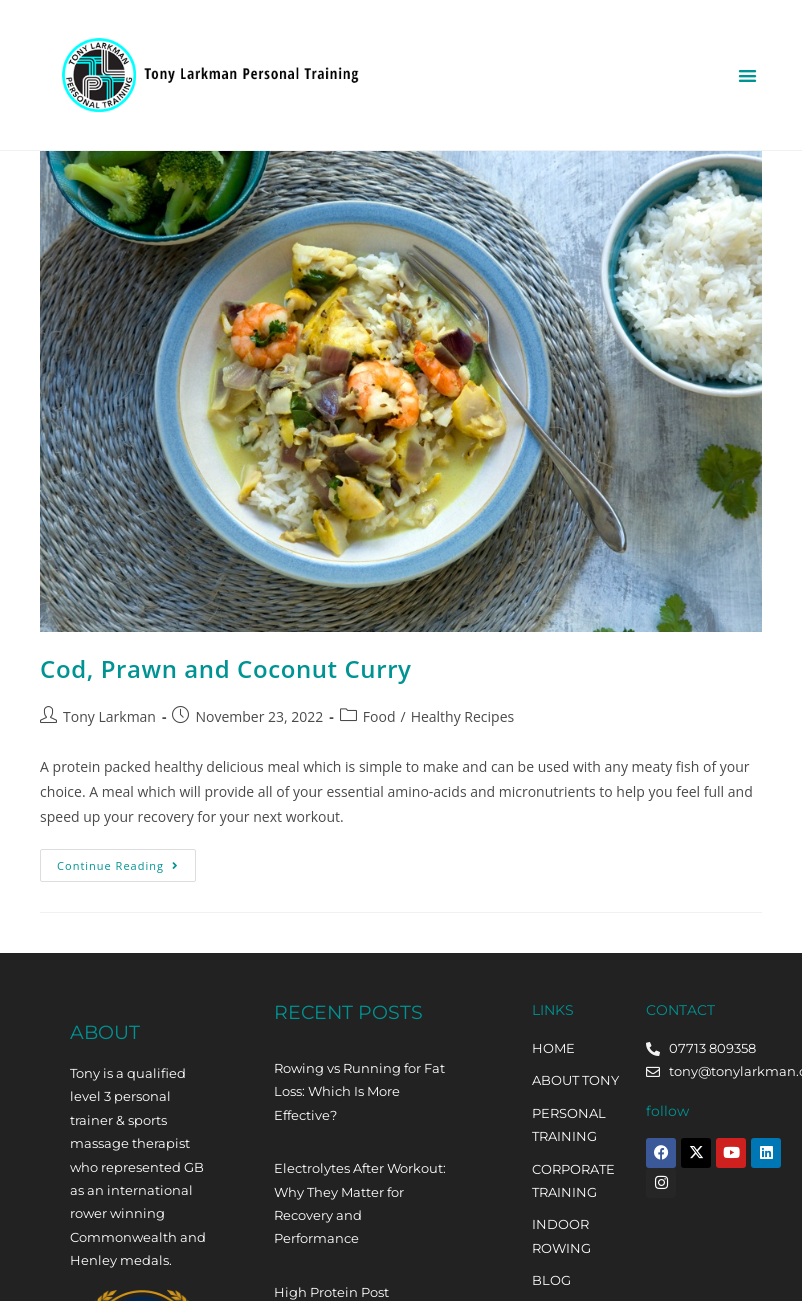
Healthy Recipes (463, 716)
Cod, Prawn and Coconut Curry (225, 668)
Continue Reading (126, 861)
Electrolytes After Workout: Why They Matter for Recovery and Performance (360, 1203)
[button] (747, 75)
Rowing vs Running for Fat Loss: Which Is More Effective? (359, 1091)
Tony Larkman (109, 716)
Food (379, 716)
